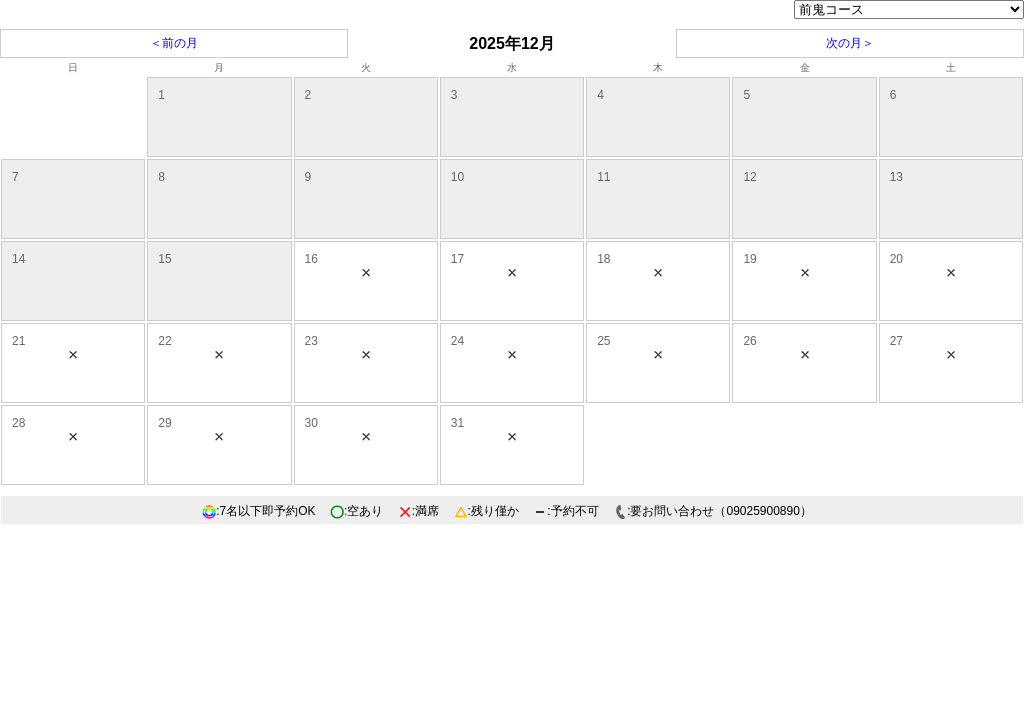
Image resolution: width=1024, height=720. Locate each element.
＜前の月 (174, 43)
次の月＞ (850, 43)
